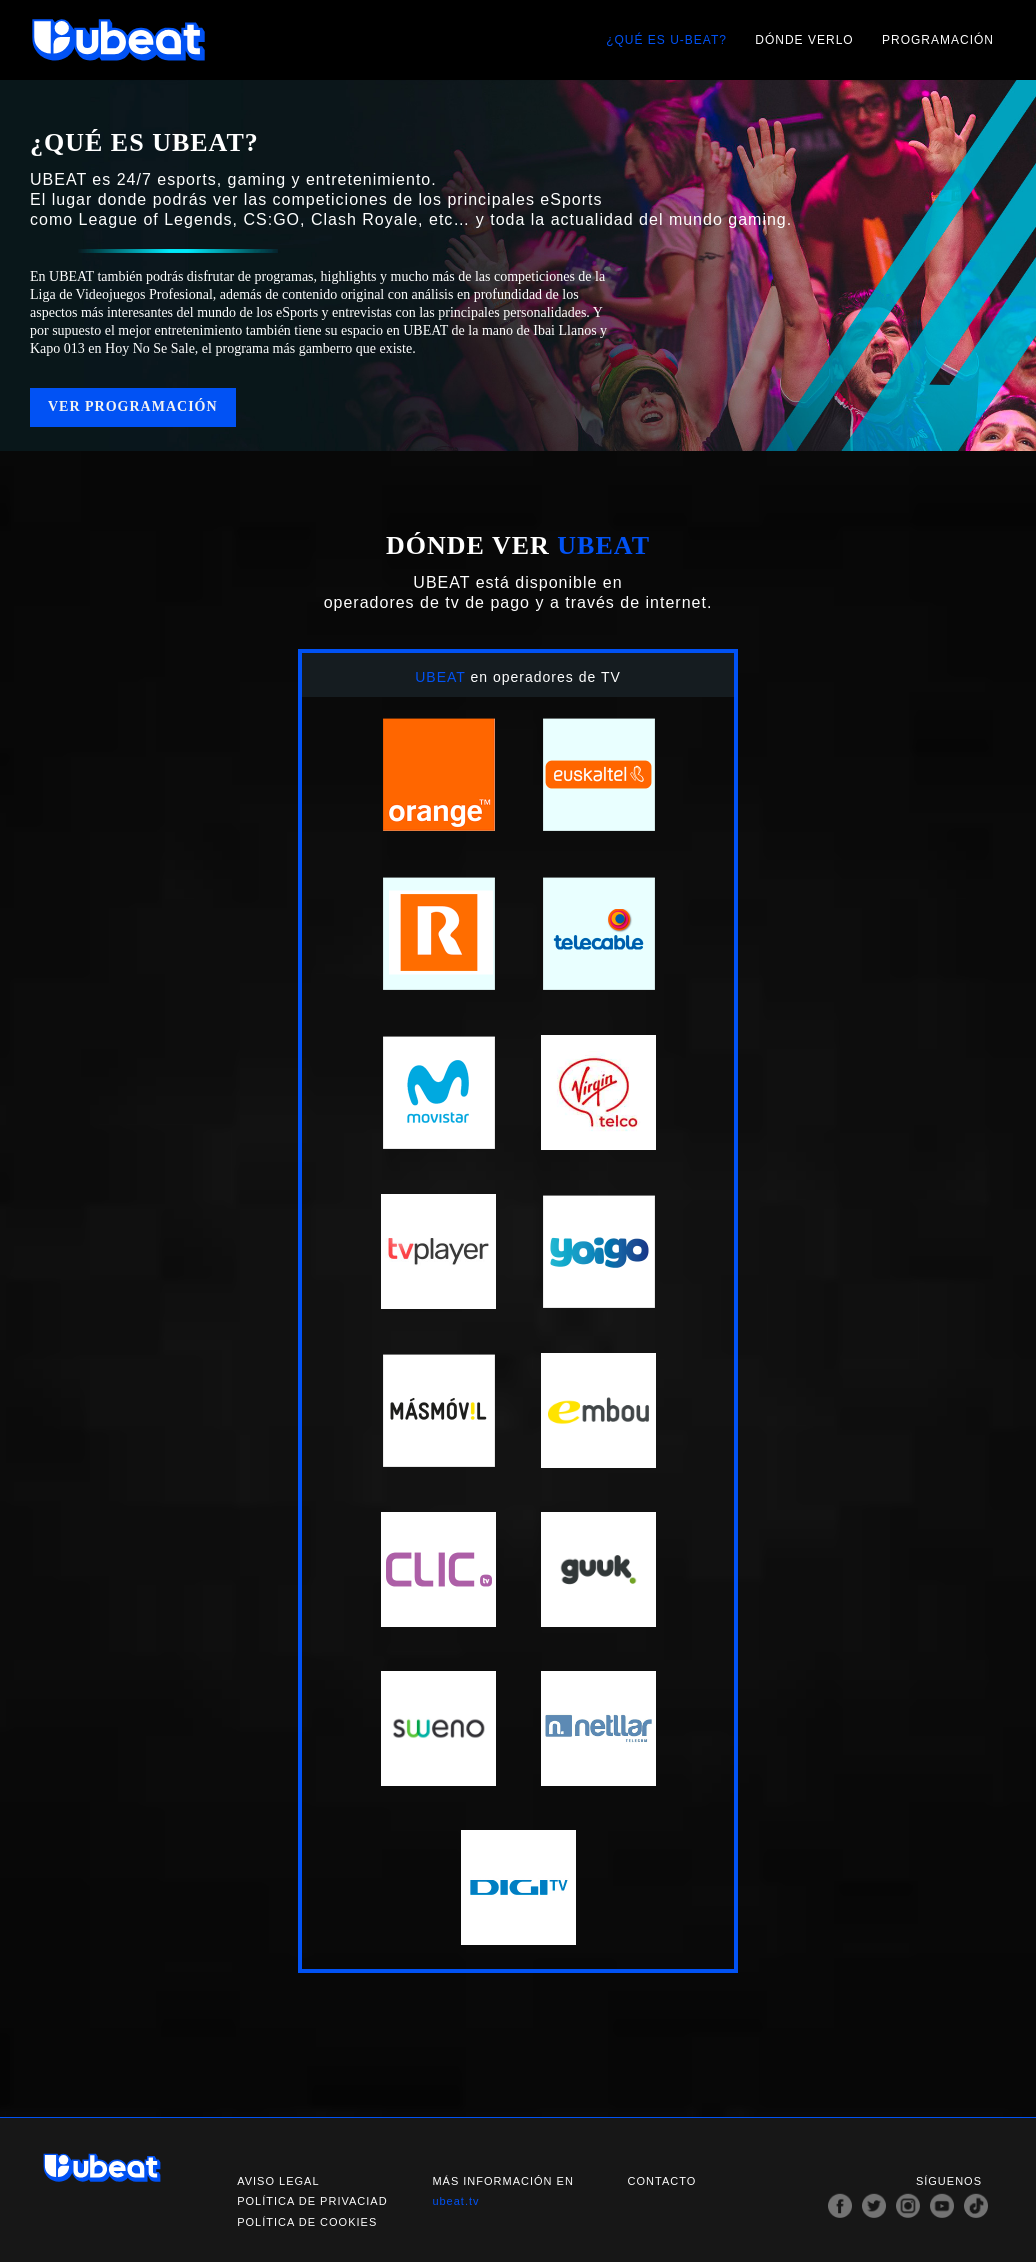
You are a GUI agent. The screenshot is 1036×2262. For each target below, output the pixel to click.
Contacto (662, 2181)
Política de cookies (307, 2222)
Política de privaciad (312, 2201)
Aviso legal (278, 2181)
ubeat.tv (455, 2201)
